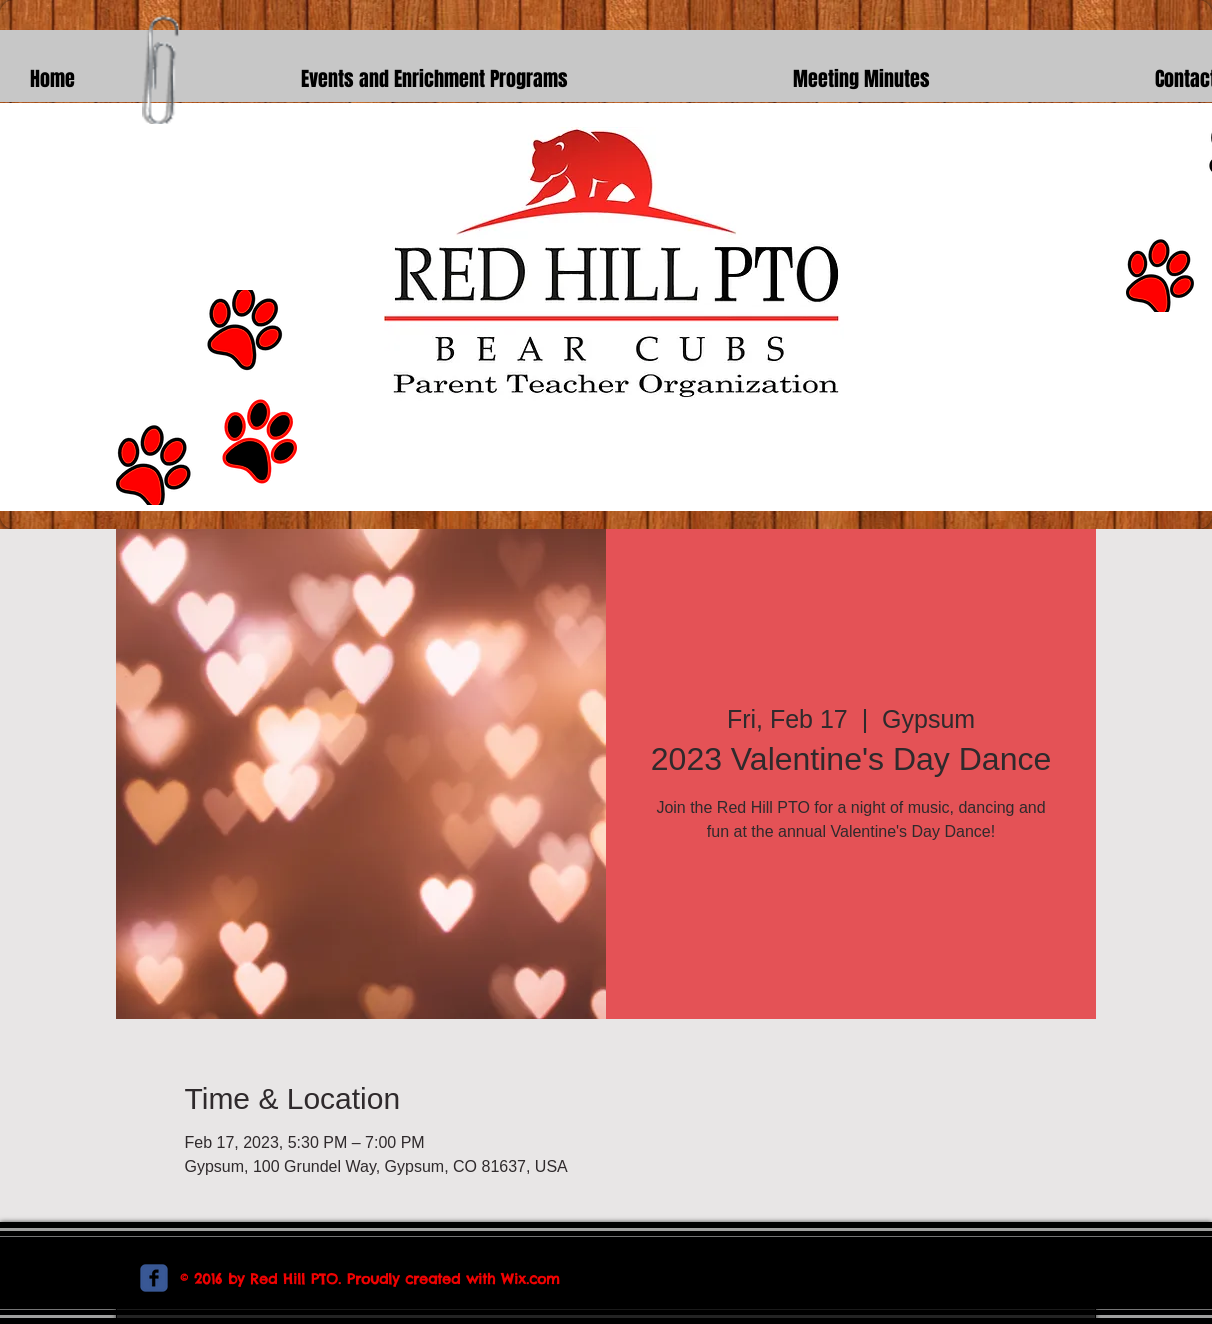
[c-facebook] (154, 1278)
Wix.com (530, 1279)
